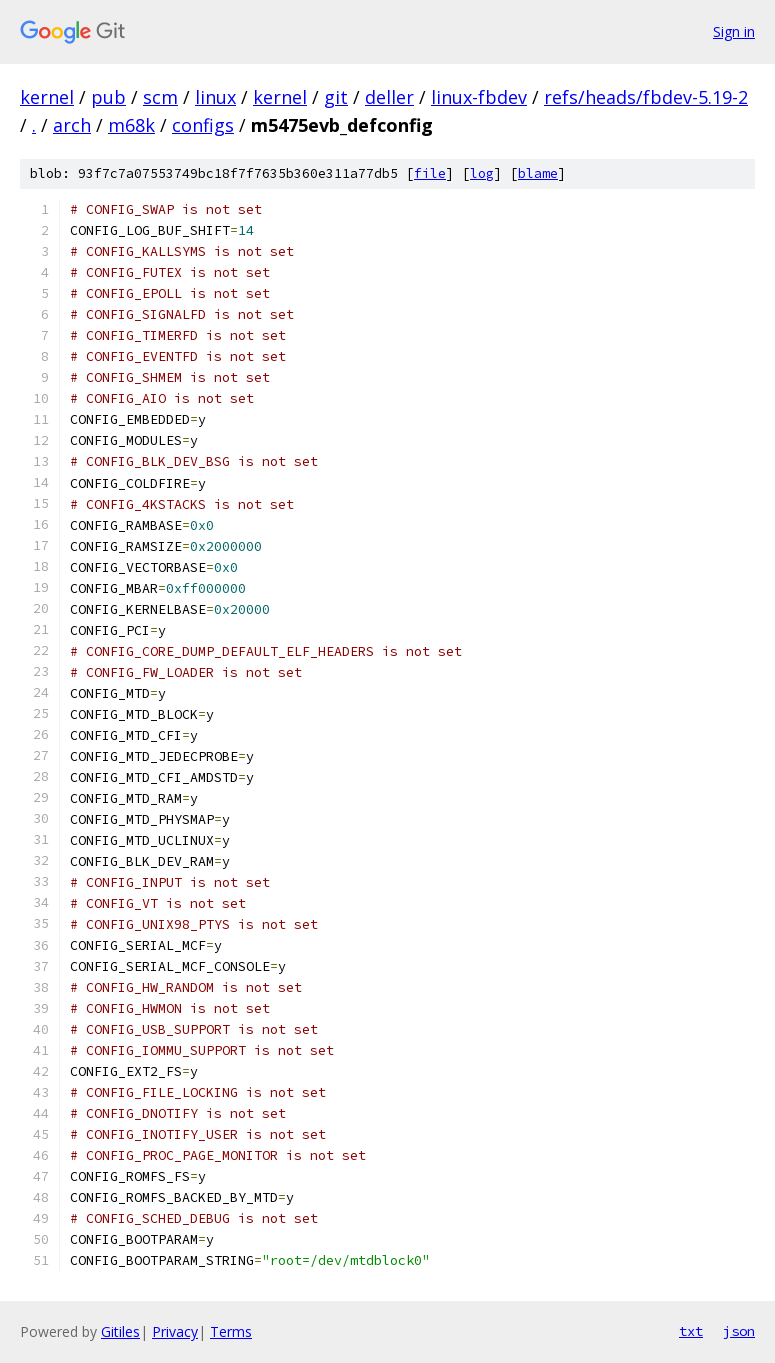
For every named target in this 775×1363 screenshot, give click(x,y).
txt (691, 1331)
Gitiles (120, 1331)
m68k (131, 125)
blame (538, 173)
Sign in (734, 31)
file (430, 173)
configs (203, 125)
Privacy (175, 1331)
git (336, 97)
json (739, 1331)
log (482, 173)
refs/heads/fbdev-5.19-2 (646, 97)
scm (160, 97)
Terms (231, 1331)
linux (215, 97)
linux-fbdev (479, 97)
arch (72, 125)
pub (108, 97)
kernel (47, 97)
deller (389, 97)
